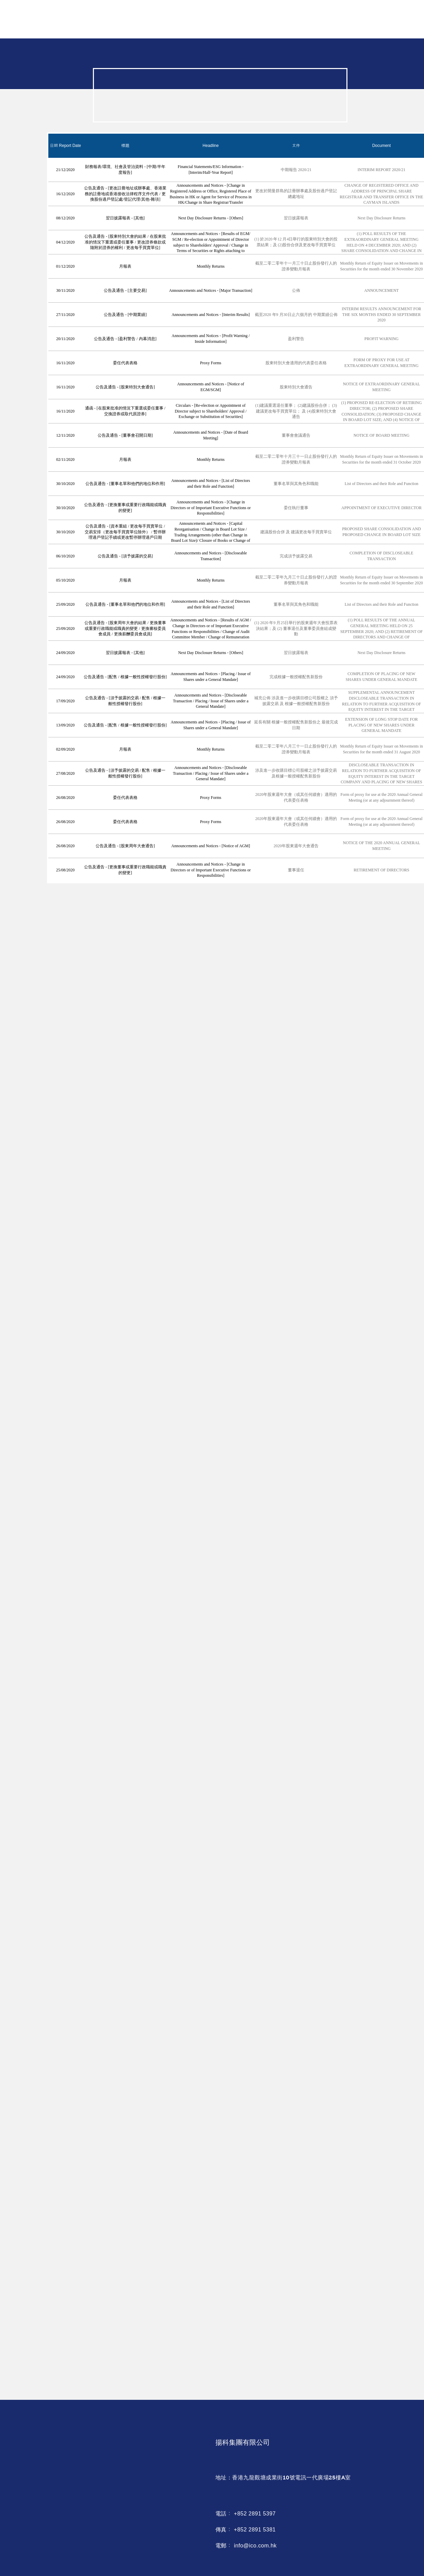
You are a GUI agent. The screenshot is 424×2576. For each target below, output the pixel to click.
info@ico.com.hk (255, 2545)
